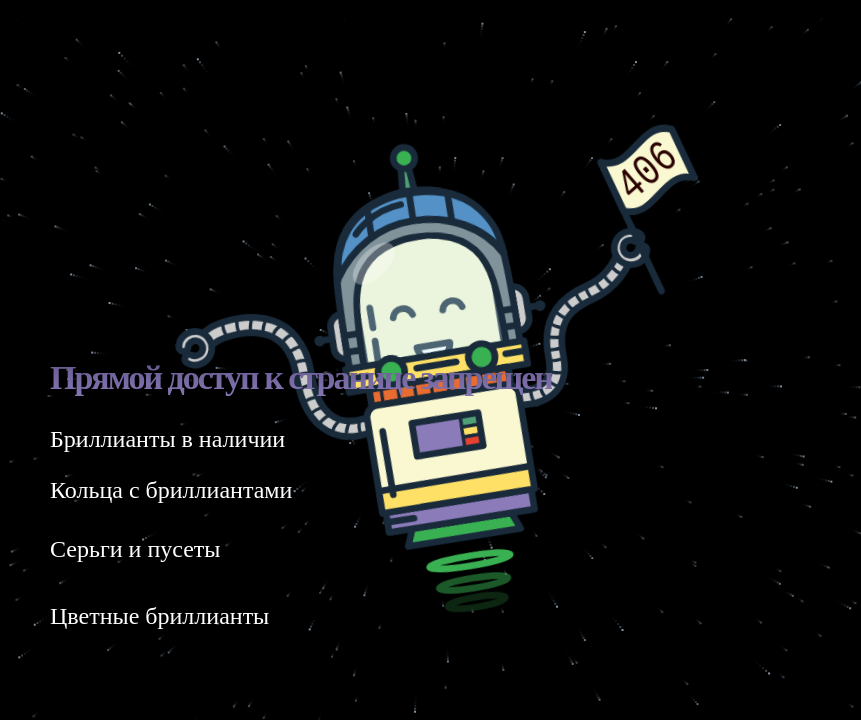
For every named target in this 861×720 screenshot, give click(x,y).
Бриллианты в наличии (167, 439)
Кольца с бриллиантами (171, 490)
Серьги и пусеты (135, 549)
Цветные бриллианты (159, 616)
